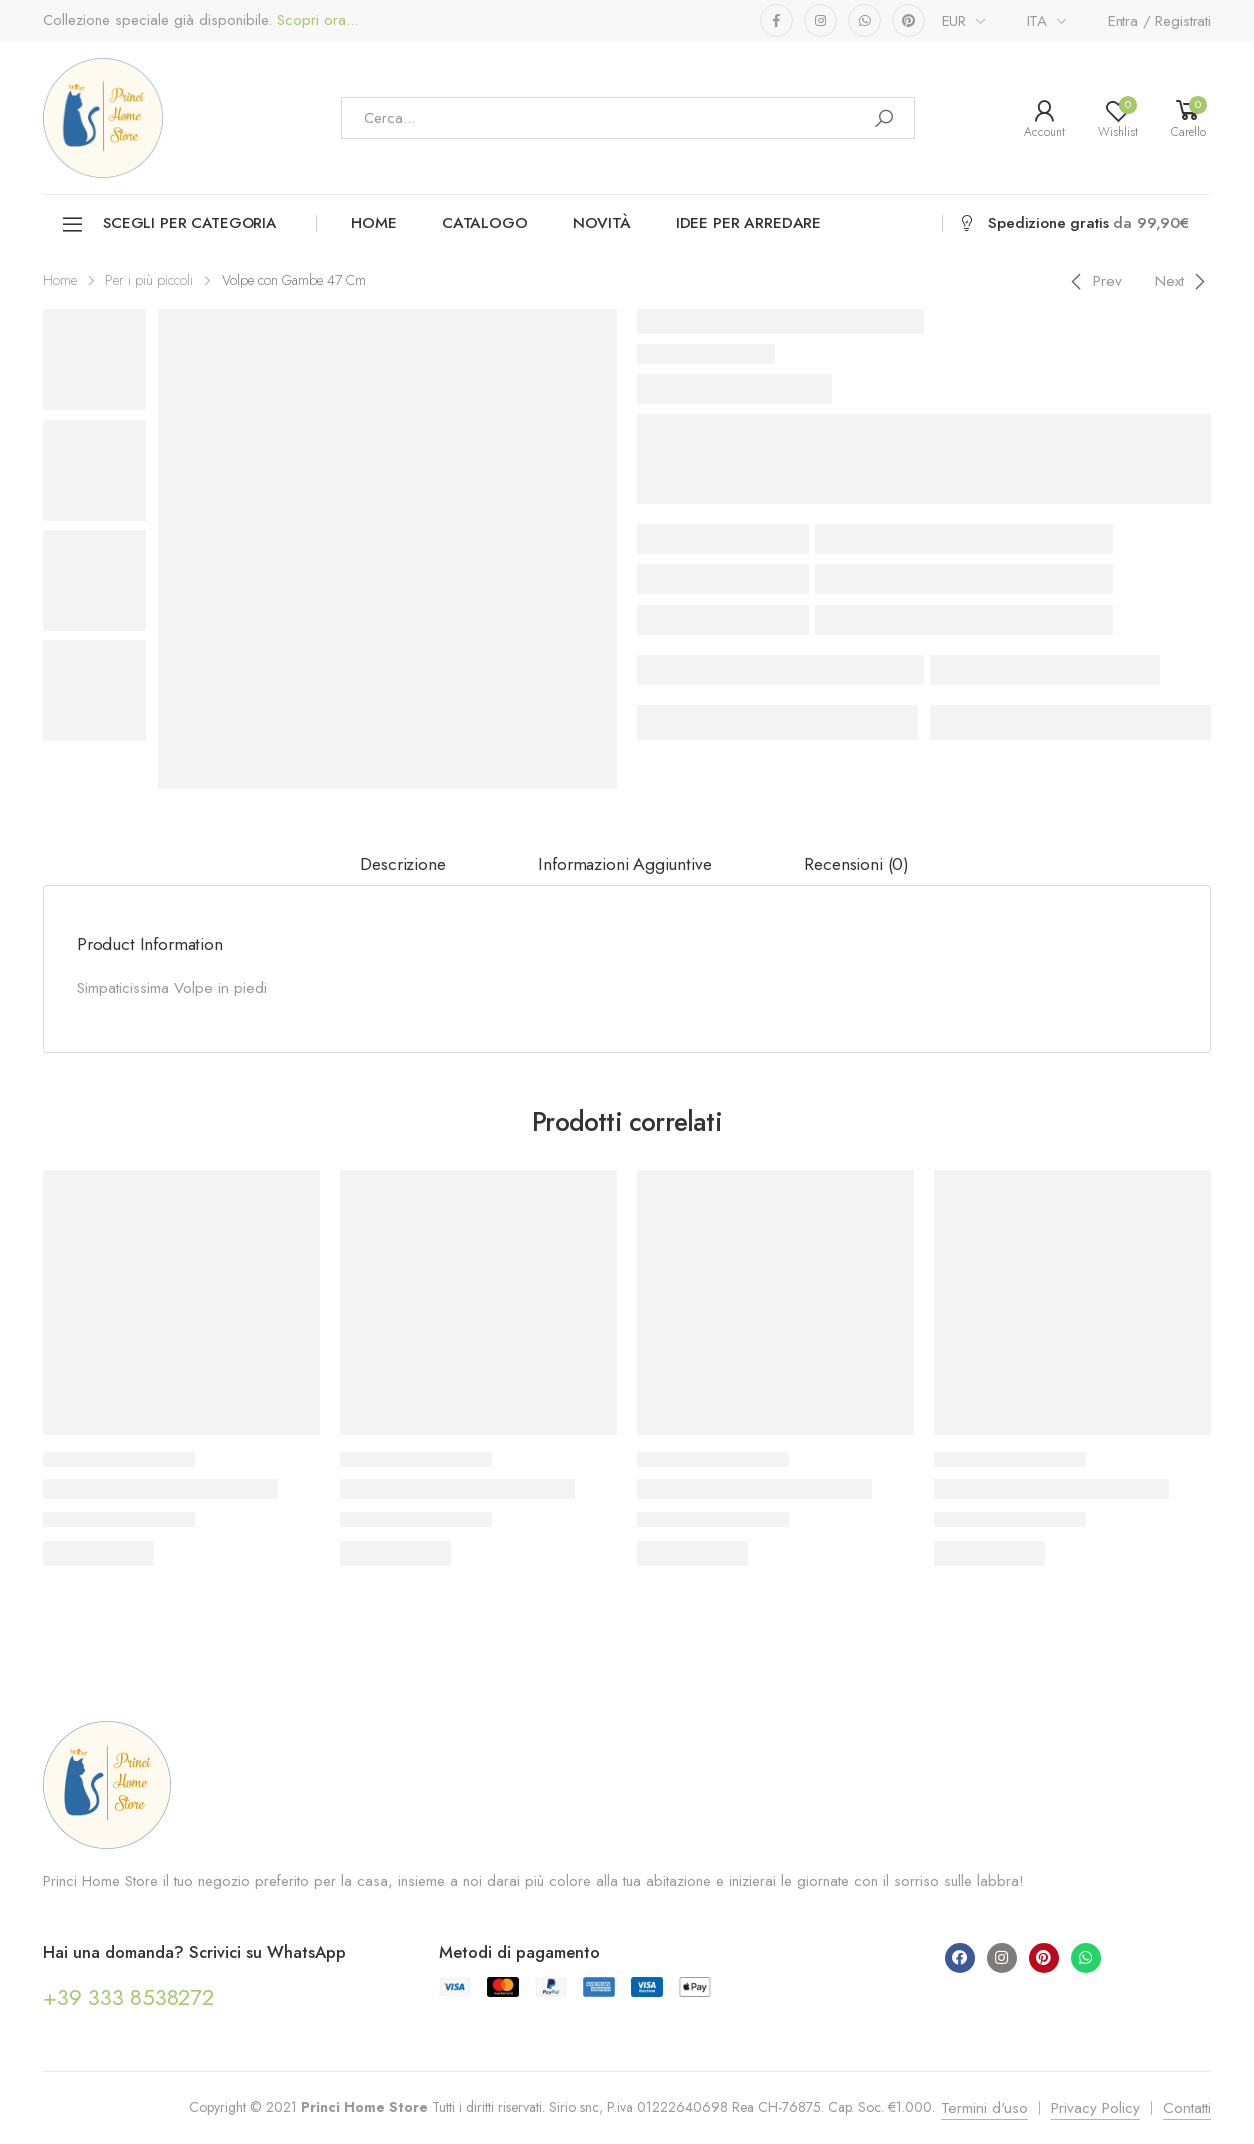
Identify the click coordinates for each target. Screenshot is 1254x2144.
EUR (954, 21)
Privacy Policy (1095, 2108)
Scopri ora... (315, 20)
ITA (1037, 21)
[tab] (402, 865)
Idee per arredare (748, 223)
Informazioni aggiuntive (624, 864)
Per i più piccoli (149, 280)
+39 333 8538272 (128, 1997)
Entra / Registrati (1159, 21)
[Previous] (1093, 281)
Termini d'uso (984, 2108)
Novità (602, 223)
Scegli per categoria (168, 224)
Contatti (1187, 2108)
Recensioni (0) (856, 864)
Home (373, 223)
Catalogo (485, 223)
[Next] (1183, 281)
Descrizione (402, 864)
